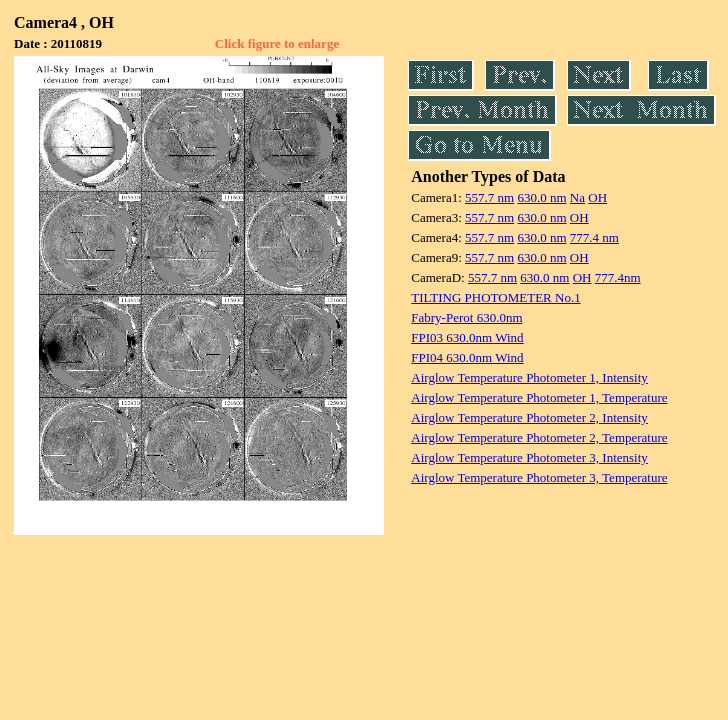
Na (577, 197)
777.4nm (618, 277)
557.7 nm (489, 197)
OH (597, 197)
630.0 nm (541, 197)
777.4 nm (594, 237)
